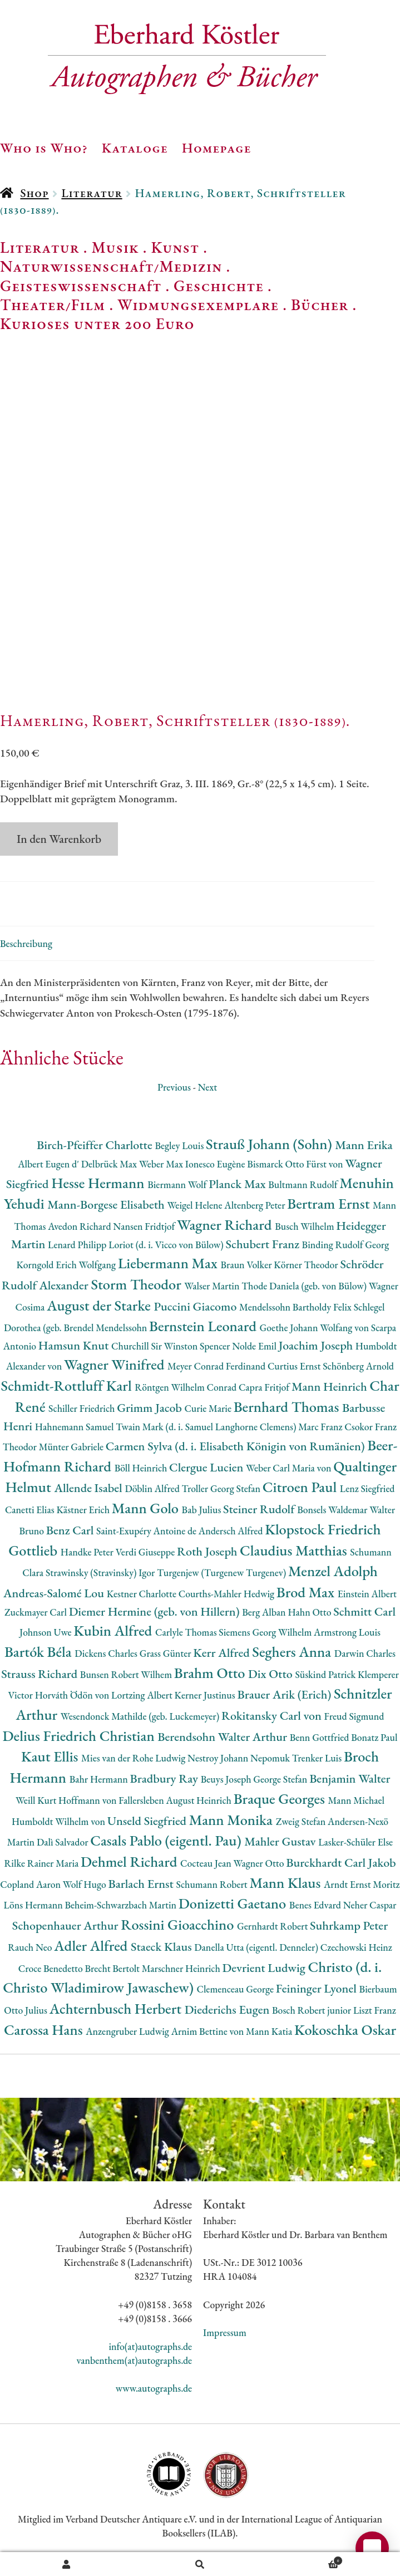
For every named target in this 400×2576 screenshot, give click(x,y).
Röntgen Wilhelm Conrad (187, 1387)
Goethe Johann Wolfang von (315, 1327)
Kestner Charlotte (143, 1593)
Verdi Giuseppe (146, 1551)
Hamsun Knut (74, 1345)
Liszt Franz (374, 2010)
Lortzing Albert (143, 1695)
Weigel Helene (195, 1205)
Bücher (319, 305)
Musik (115, 247)
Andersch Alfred (232, 1530)
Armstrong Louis (347, 1632)
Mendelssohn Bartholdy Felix (296, 1307)
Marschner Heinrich (182, 1968)
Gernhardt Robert (273, 1926)
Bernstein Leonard (204, 1326)
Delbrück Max (110, 1163)
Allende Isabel (89, 1488)
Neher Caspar (370, 1904)
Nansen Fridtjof (145, 1226)
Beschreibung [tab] (26, 943)
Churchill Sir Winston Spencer (171, 1345)
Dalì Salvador (63, 1842)
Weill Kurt (37, 1800)
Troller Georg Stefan (222, 1488)
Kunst (175, 247)
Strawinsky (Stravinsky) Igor (101, 1572)
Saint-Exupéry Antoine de (147, 1530)
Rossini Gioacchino (179, 1924)
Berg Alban (265, 1612)
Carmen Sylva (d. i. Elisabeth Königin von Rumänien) (236, 1446)
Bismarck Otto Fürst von (296, 1163)
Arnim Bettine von (208, 2031)
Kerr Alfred (222, 1653)
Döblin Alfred (153, 1488)
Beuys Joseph (227, 1779)
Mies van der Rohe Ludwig (134, 1757)
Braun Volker (247, 1264)
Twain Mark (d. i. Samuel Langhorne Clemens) (207, 1426)
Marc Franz (321, 1426)
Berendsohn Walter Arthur (223, 1737)
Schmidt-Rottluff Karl (68, 1385)
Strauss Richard (40, 1674)
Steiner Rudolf (260, 1509)
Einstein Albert (367, 1593)
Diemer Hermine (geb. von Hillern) (156, 1611)
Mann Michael (356, 1800)
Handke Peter (88, 1551)
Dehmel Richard (130, 1861)
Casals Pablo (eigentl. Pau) (167, 1840)
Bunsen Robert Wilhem (127, 1674)
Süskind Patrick (326, 1674)
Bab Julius (202, 1509)
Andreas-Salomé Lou (55, 1593)
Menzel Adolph (333, 1571)
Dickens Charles (107, 1653)
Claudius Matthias (295, 1550)
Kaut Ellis (51, 1756)
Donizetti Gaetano (234, 1903)
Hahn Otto (310, 1612)
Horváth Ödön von (73, 1695)
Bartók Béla (39, 1651)
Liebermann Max (169, 1263)
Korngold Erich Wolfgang (66, 1264)
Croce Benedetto (51, 1968)
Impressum (224, 2332)
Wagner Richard (226, 1224)
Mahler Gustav (281, 1841)
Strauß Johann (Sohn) (270, 1144)
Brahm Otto (211, 1672)
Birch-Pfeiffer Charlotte (96, 1145)
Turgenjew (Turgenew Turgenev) (222, 1572)
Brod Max (307, 1592)
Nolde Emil (255, 1345)
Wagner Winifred (115, 1364)
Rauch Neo (31, 1947)
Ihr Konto (67, 2564)
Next (207, 1087)
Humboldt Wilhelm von (59, 1821)
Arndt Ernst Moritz (362, 1884)
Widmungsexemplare (198, 305)
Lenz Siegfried (367, 1488)
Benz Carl (71, 1530)
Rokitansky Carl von (272, 1715)
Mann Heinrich (330, 1386)
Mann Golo (147, 1508)
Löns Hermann (34, 1904)
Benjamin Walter (349, 1778)
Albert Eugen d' (49, 1163)
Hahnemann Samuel (75, 1426)
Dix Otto (271, 1674)
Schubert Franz (263, 1244)
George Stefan (281, 1779)
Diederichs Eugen (228, 2009)
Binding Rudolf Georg (345, 1244)
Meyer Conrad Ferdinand (217, 1366)
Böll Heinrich (142, 1467)
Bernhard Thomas (288, 1406)
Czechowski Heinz (356, 1947)
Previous (174, 1087)
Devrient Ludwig (265, 1968)
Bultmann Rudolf (303, 1184)
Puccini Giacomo (196, 1306)
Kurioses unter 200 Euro (97, 323)
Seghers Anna (293, 1651)
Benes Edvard (316, 1904)
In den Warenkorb (59, 838)
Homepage (216, 147)
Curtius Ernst (295, 1366)
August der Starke (100, 1305)
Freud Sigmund (354, 1716)
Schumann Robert (213, 1884)
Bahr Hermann (100, 1779)
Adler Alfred (92, 1945)
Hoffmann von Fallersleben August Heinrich (146, 1800)
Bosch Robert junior (312, 2010)
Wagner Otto (260, 1863)
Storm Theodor (137, 1284)
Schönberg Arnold (358, 1366)
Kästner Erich (83, 1509)
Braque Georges (281, 1798)
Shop (34, 192)
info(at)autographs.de (150, 2346)
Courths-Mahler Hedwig (227, 1593)
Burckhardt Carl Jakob (341, 1862)
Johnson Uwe (46, 1632)
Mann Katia (270, 2031)
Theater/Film (52, 305)
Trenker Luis (318, 1757)
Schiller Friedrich (82, 1408)
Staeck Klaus (162, 1947)
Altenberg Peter (255, 1205)
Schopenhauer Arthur (66, 1925)
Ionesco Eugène (216, 1163)
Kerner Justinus (206, 1695)
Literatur (91, 192)
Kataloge (135, 147)
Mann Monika (232, 1819)
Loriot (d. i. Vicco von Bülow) (166, 1244)
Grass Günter (167, 1653)
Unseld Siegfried (148, 1821)
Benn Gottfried (320, 1737)
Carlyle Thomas (187, 1632)
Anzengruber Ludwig (128, 2031)
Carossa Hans (45, 2029)
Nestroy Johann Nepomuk (239, 1757)
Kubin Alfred (114, 1630)
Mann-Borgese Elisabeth (107, 1204)
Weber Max (162, 1163)
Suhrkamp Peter (349, 1925)
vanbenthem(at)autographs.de (134, 2360)
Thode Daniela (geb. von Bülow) (305, 1285)
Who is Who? (44, 147)
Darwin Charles (365, 1653)
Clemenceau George (235, 1989)
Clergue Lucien (207, 1467)
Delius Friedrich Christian (80, 1735)
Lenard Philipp (78, 1244)
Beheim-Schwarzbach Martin (121, 1904)
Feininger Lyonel (317, 1988)
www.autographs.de (154, 2388)
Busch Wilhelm (305, 1226)
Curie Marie (208, 1408)
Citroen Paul (301, 1486)
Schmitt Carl (364, 1611)
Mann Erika (363, 1145)
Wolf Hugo (85, 1884)
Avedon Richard (80, 1226)
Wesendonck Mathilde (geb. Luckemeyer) (141, 1716)
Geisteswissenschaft (80, 286)
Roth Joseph (208, 1551)
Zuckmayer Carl (36, 1612)
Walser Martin (212, 1285)
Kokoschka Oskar (345, 2029)
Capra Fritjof (265, 1387)
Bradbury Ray (165, 1778)
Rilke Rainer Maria (42, 1863)
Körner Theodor (307, 1264)
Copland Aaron (31, 1884)
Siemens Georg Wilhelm (266, 1632)
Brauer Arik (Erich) (285, 1694)
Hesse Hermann (99, 1183)
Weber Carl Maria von (289, 1467)
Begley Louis (180, 1145)
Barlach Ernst (142, 1884)
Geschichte (219, 286)
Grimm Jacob (150, 1408)
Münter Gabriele (72, 1446)
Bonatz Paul (374, 1737)
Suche (200, 2564)
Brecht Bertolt (113, 1968)
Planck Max (238, 1184)
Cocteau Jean (206, 1863)
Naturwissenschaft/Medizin (111, 266)
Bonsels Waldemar (333, 1509)
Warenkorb (304, 2559)
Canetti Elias (30, 1509)
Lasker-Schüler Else (355, 1842)
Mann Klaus (286, 1882)
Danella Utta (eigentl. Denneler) (257, 1947)
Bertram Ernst (330, 1203)
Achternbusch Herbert (117, 2008)
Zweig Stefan (302, 1821)
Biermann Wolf (178, 1184)
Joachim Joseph (317, 1345)
